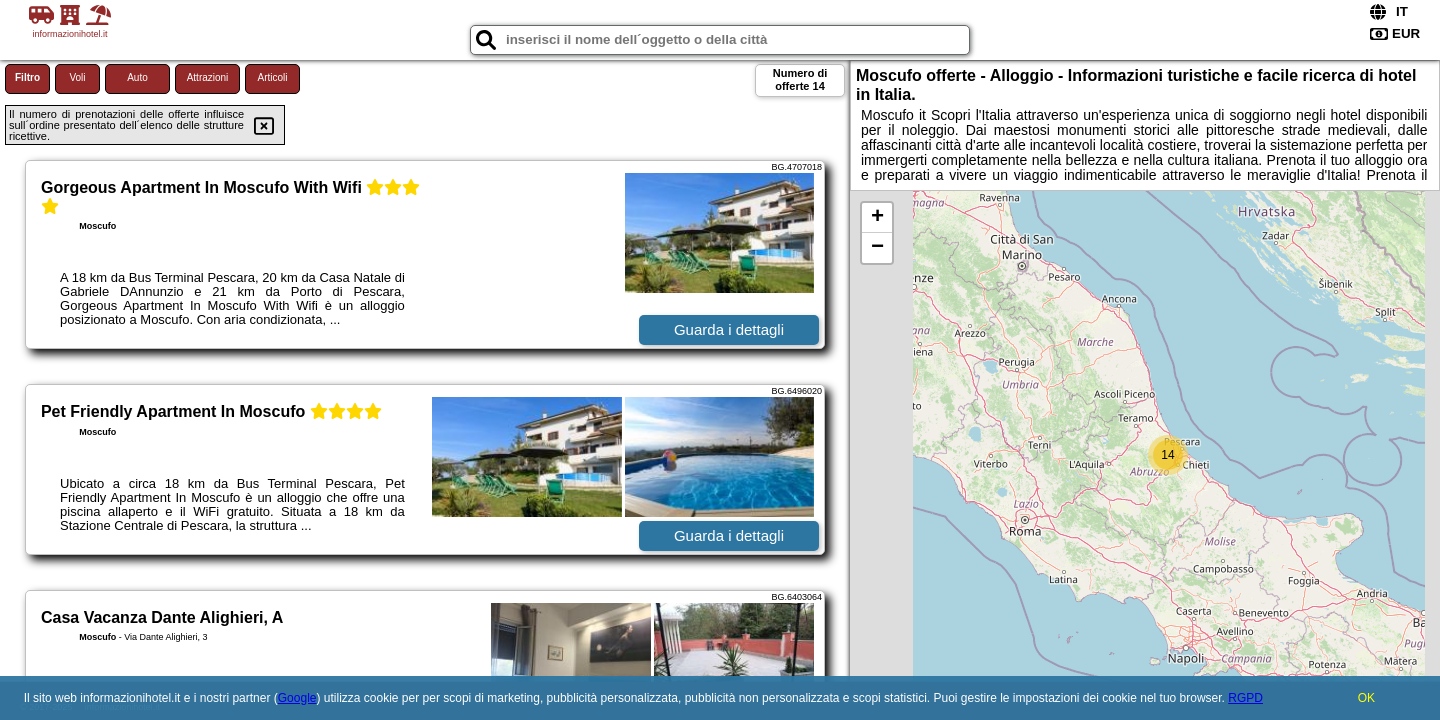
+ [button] (877, 218)
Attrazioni (208, 77)
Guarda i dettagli (729, 329)
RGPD (1245, 698)
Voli (77, 77)
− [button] (877, 248)
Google (297, 698)
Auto (137, 77)
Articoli (272, 77)
